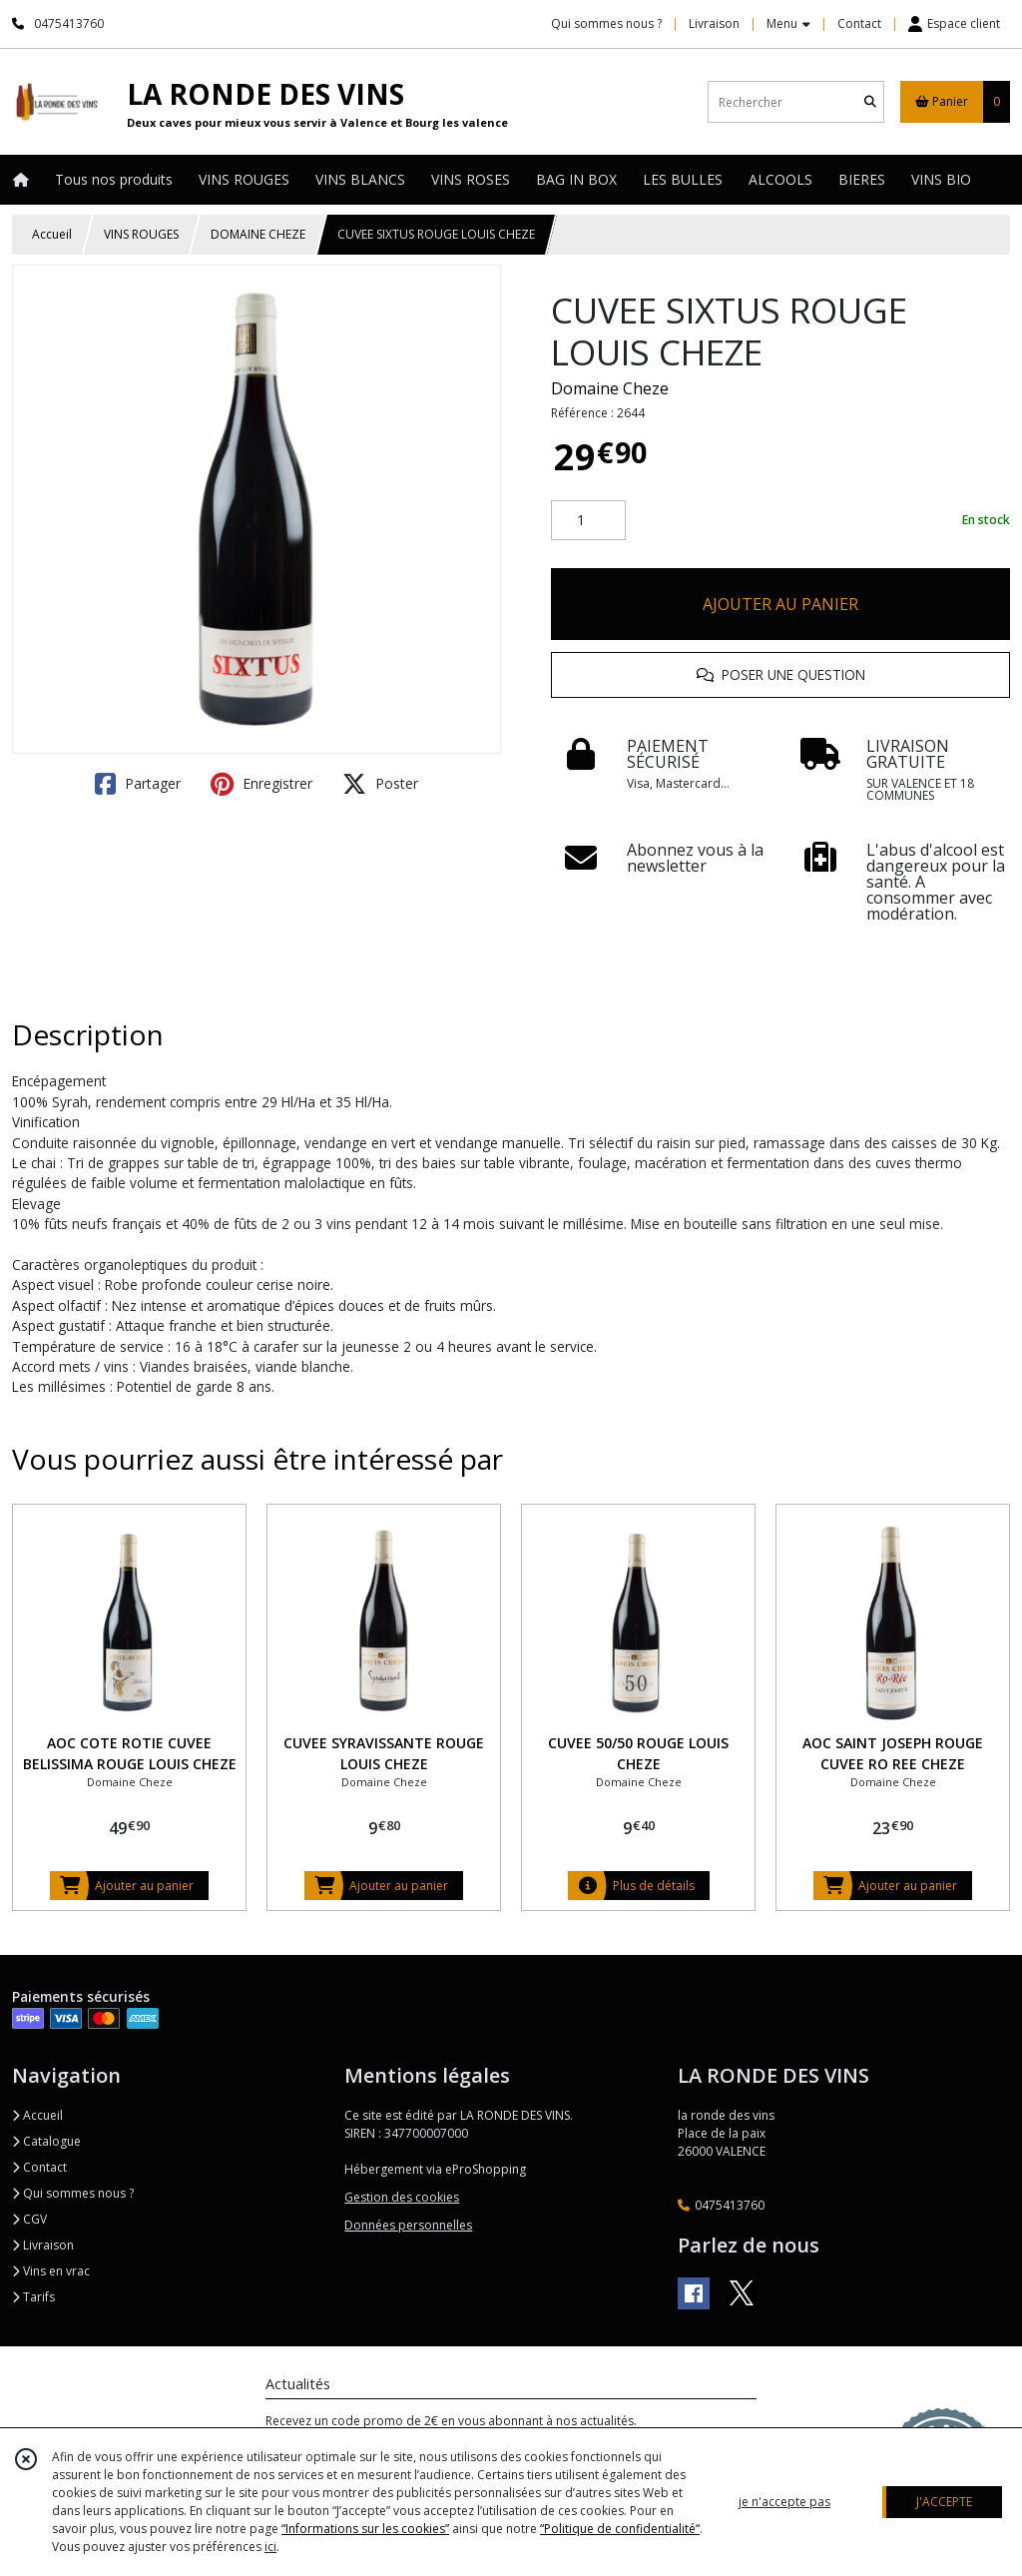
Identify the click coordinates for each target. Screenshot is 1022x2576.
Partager (138, 784)
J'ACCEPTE (944, 2501)
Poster (380, 784)
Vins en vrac (51, 2270)
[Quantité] (588, 520)
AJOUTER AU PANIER (780, 604)
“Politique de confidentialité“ (620, 2528)
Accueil (52, 234)
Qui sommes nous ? (73, 2193)
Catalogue (46, 2141)
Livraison (43, 2245)
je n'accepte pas (784, 2501)
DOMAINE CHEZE (258, 234)
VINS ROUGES (141, 234)
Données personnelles (408, 2225)
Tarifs (33, 2296)
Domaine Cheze (610, 388)
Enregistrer (261, 784)
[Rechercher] (870, 102)
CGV (29, 2219)
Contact (859, 23)
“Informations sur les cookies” (365, 2528)
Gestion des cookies (401, 2197)
